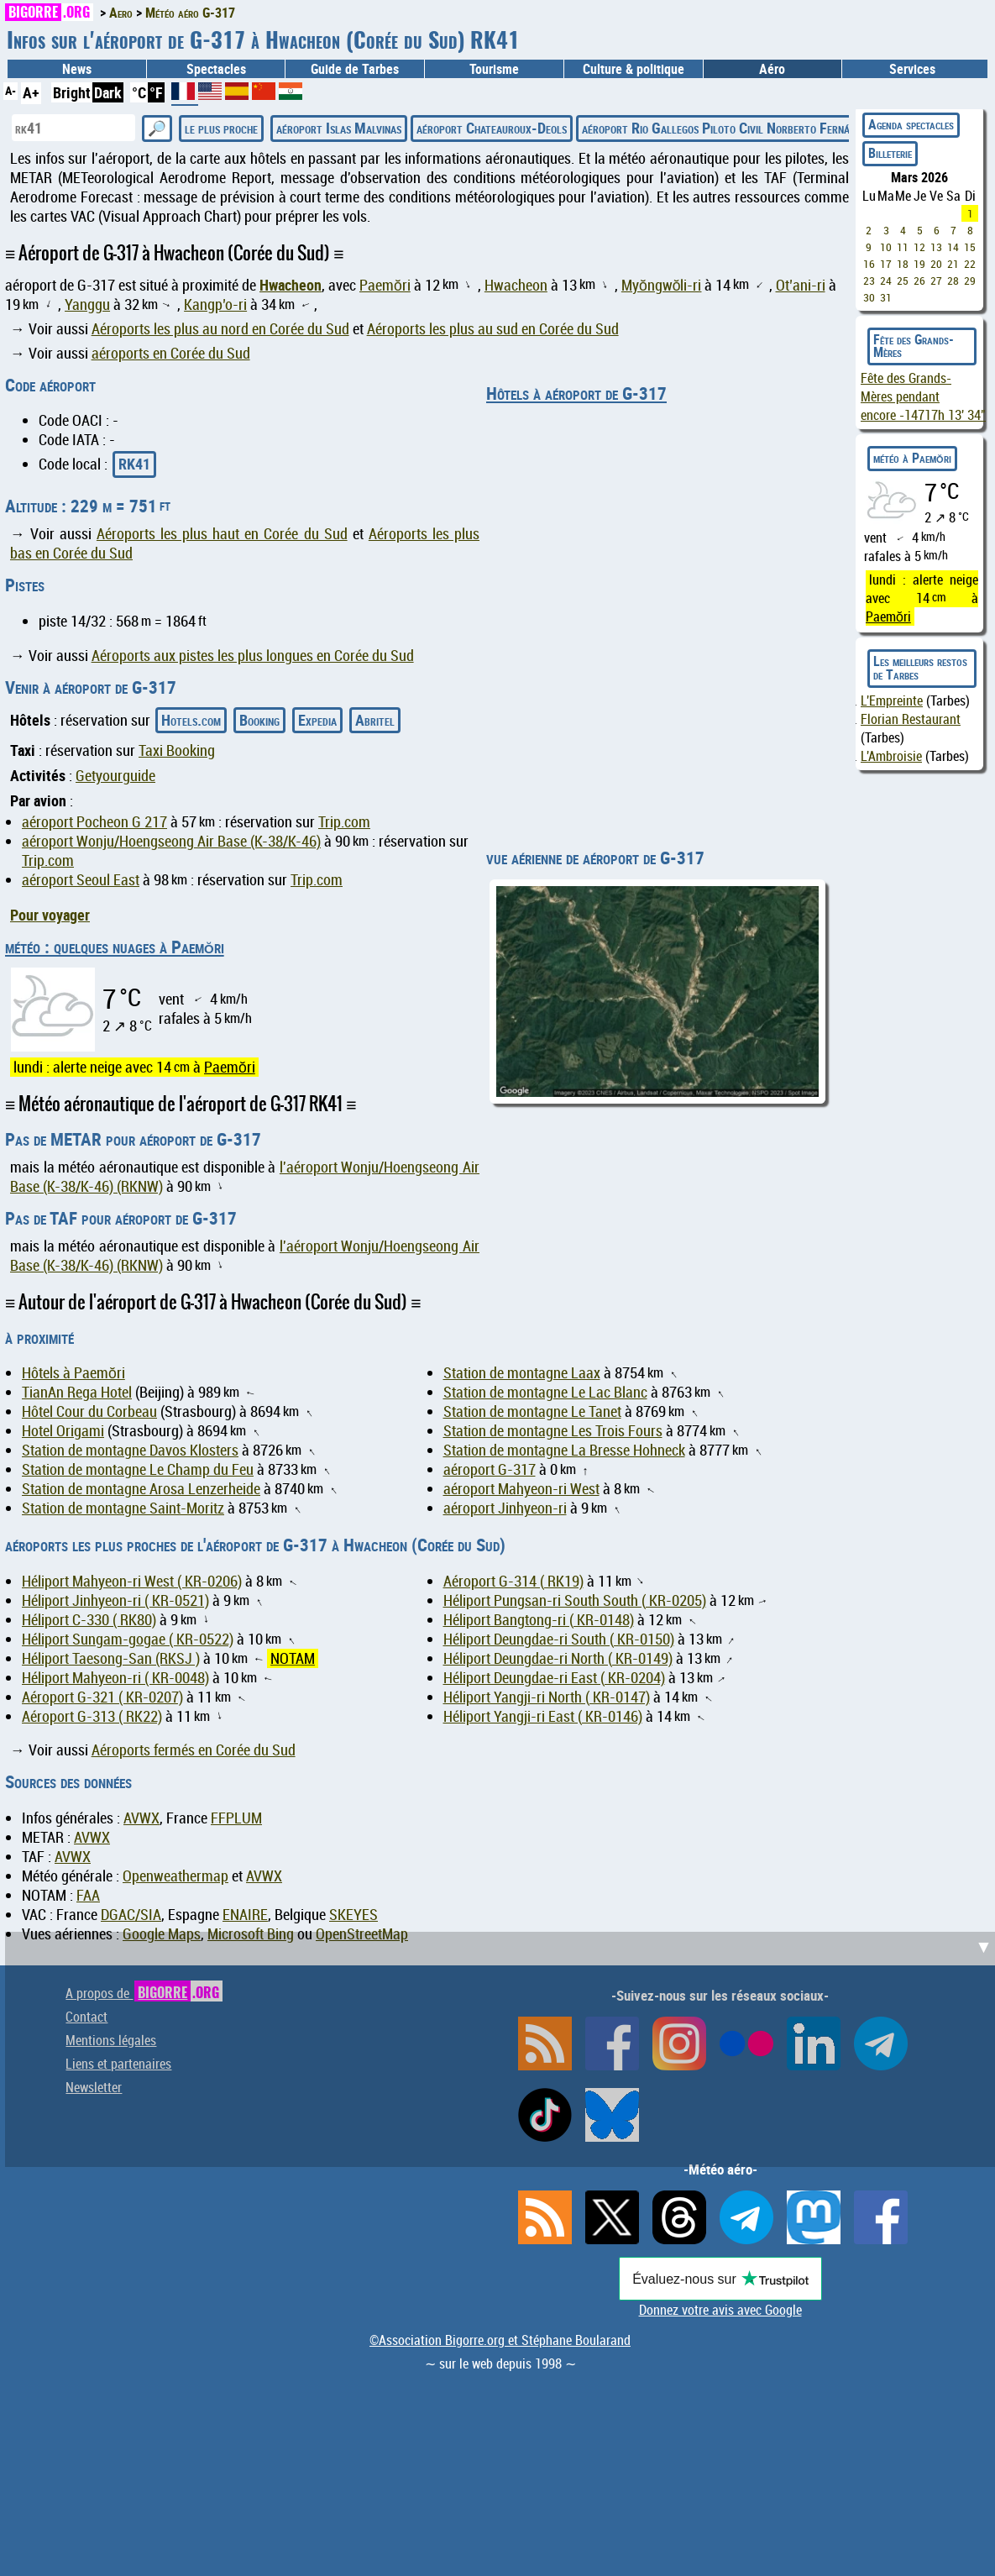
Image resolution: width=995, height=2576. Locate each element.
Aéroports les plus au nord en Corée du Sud (220, 328)
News (77, 69)
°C (139, 92)
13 (936, 246)
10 (886, 246)
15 (970, 246)
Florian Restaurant (911, 719)
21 (953, 263)
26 (919, 280)
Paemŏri (385, 285)
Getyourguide (115, 775)
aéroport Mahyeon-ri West (521, 1488)
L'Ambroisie (891, 756)
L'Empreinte (892, 700)
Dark (108, 92)
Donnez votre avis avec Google (720, 2310)
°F (156, 92)
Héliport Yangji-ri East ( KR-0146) (542, 1716)
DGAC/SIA (131, 1914)
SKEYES (353, 1914)
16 (869, 263)
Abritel (375, 720)
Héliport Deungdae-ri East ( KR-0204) (554, 1677)
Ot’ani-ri (800, 285)
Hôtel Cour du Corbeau (89, 1411)
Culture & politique (633, 69)
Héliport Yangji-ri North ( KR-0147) (546, 1697)
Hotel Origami (63, 1430)
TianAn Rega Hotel (77, 1392)
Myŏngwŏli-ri (661, 285)
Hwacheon (290, 285)
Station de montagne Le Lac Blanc (545, 1392)
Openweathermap (175, 1876)
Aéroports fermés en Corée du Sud (194, 1750)
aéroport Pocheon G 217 (94, 822)
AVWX (141, 1818)
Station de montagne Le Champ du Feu (138, 1469)
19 (919, 263)
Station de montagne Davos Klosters (130, 1450)
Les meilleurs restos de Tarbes (920, 668)
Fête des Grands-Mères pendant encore (923, 396)
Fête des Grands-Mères (913, 346)
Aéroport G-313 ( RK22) (92, 1716)
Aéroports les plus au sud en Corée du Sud (493, 328)
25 (903, 280)
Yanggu (87, 304)
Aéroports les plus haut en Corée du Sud (222, 533)
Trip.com (344, 822)
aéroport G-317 (489, 1469)
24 (886, 280)
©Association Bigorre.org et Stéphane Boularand (500, 2340)
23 (869, 280)
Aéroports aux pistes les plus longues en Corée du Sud (253, 655)
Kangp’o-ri (215, 304)
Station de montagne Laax (521, 1372)
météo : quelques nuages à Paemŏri (114, 946)
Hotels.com (191, 720)
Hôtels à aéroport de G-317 (576, 393)
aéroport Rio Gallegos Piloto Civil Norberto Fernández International (763, 128)
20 (936, 263)
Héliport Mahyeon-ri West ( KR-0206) (132, 1581)
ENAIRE (245, 1914)
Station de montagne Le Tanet (532, 1411)
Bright (72, 92)
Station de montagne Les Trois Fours (552, 1430)
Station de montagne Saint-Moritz (123, 1508)
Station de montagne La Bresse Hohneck (564, 1450)
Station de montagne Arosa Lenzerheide (141, 1488)
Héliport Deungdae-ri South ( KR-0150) (558, 1639)
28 (953, 280)
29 (970, 280)
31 (886, 297)
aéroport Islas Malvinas (338, 128)
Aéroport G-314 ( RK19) (513, 1581)
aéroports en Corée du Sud (171, 353)
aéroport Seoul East (80, 879)
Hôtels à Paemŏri (73, 1372)
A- (10, 90)
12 (919, 246)
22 (970, 263)
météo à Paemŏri (912, 458)
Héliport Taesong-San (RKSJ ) (111, 1658)
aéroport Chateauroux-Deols (491, 128)
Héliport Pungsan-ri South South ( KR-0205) (574, 1600)
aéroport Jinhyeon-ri (505, 1508)
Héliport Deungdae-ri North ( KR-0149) (558, 1658)
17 (886, 263)
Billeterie (890, 153)
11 (903, 246)
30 (869, 297)
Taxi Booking (177, 750)
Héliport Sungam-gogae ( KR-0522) (127, 1639)
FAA (88, 1895)
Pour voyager (50, 915)
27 (936, 280)
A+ (31, 92)
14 (953, 246)
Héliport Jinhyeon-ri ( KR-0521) (115, 1600)
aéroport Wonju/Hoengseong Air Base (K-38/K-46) (171, 841)
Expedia (317, 720)
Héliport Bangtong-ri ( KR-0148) (538, 1619)
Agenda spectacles (911, 124)
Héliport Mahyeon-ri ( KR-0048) (115, 1677)
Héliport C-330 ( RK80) (89, 1619)
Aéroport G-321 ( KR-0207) (102, 1697)
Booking (259, 720)
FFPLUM (236, 1818)
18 (903, 263)
